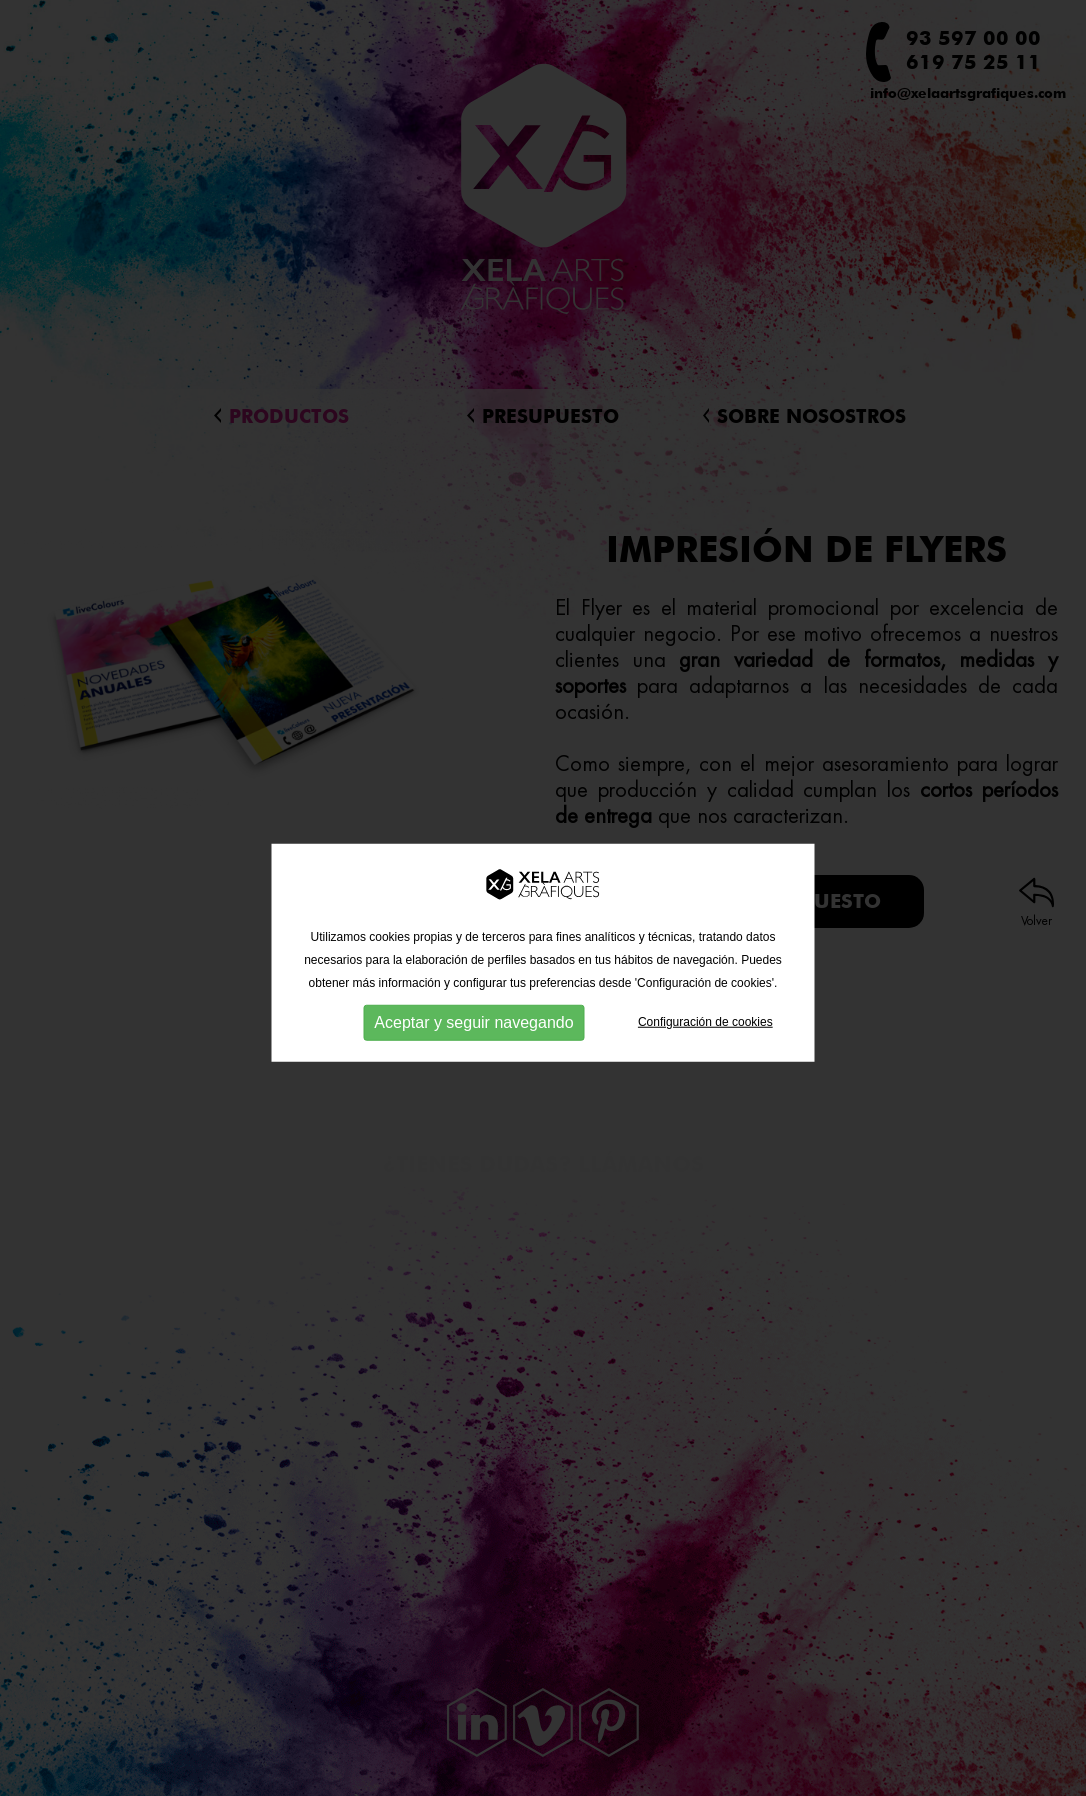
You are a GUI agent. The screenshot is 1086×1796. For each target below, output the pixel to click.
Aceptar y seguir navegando (473, 1043)
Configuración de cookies (705, 1043)
